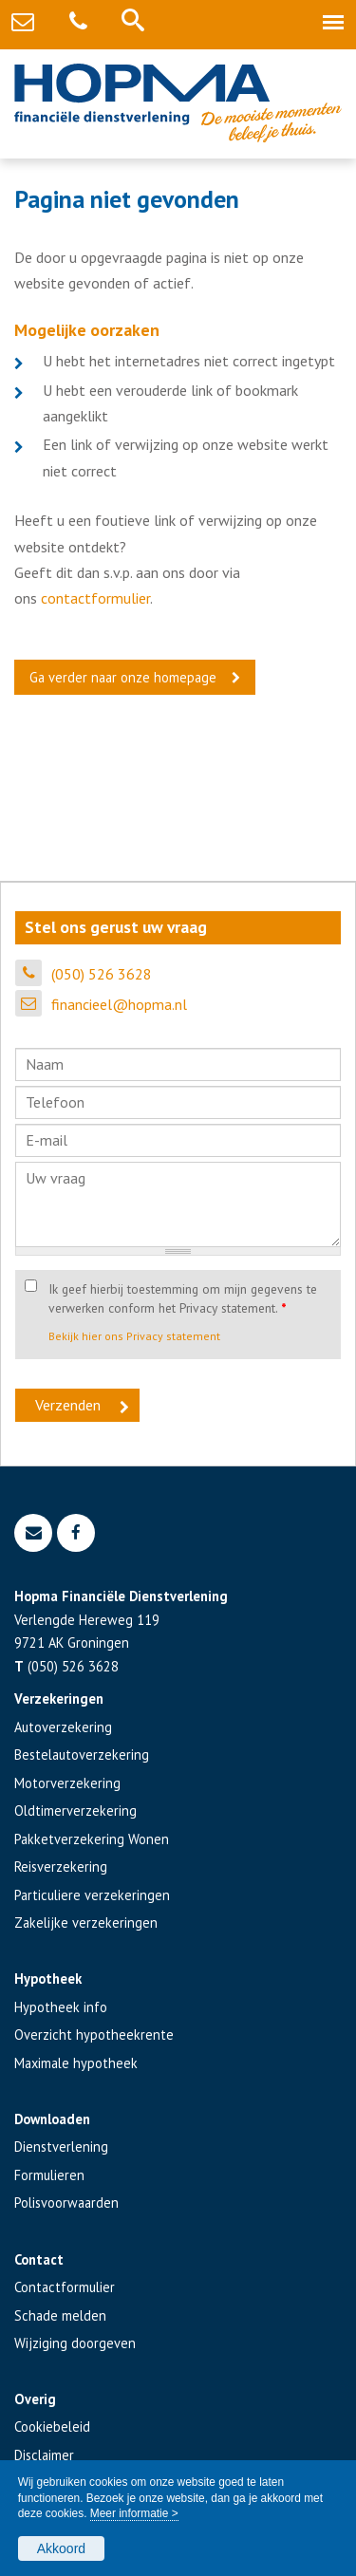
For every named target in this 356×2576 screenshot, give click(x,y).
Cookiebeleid (52, 2426)
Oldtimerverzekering (75, 1810)
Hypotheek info (60, 2007)
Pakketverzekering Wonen (91, 1839)
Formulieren (49, 2175)
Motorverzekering (67, 1783)
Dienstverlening (61, 2146)
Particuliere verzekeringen (92, 1895)
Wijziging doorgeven (75, 2343)
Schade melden (60, 2315)
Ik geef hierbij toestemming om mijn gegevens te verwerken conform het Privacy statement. (182, 1298)
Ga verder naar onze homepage (122, 677)
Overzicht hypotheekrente (94, 2034)
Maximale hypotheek (76, 2063)
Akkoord (61, 2548)
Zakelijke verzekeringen (86, 1922)
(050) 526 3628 (101, 973)
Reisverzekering (60, 1866)
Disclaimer (44, 2455)
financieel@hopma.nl (119, 1004)
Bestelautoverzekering (81, 1754)
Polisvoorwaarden (66, 2202)
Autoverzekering (63, 1727)
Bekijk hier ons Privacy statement (134, 1336)
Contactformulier (64, 2287)
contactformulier (95, 597)
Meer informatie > (134, 2513)
